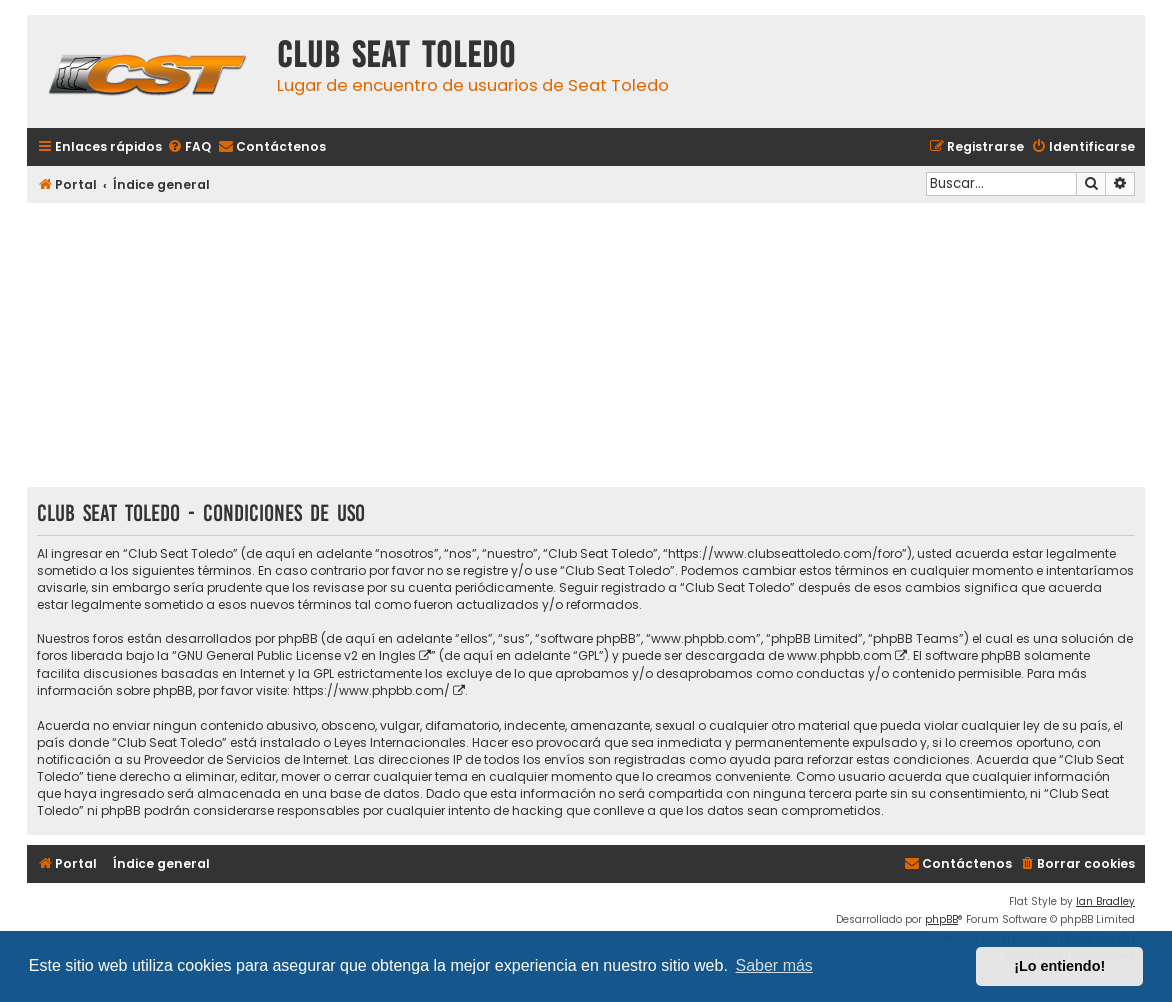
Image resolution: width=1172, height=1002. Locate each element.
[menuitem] (189, 147)
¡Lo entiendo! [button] (1059, 966)
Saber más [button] (774, 965)
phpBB (941, 919)
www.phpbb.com (839, 655)
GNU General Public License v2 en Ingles (296, 655)
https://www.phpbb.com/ (371, 690)
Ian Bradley (1105, 901)
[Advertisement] (586, 347)
